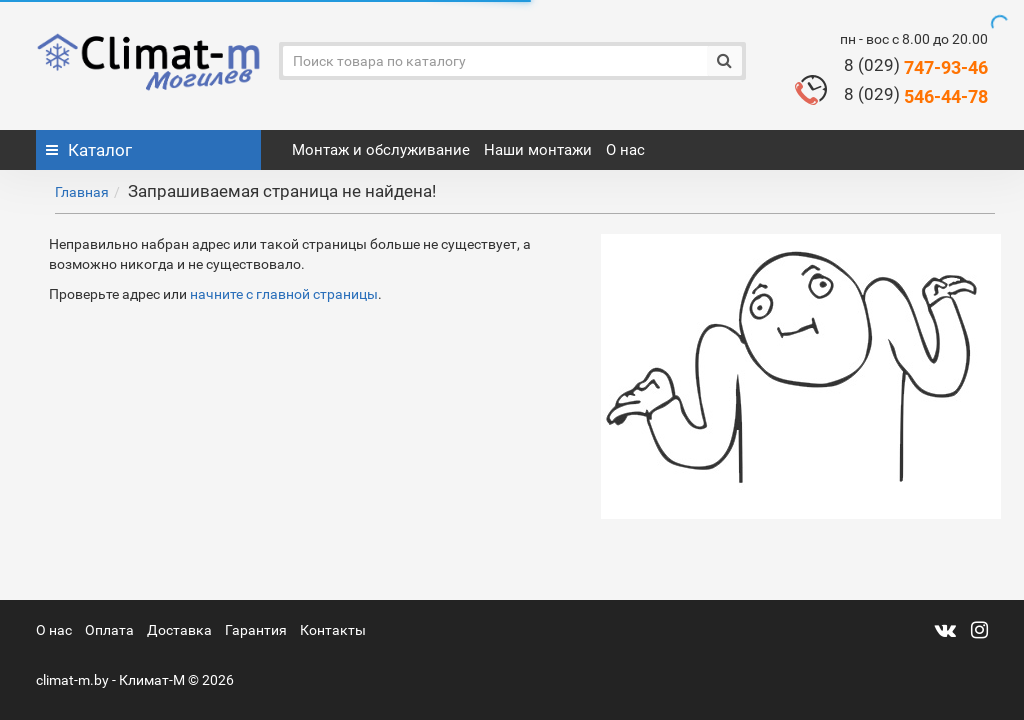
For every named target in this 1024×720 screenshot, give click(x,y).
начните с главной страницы (284, 294)
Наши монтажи (538, 150)
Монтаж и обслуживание (381, 150)
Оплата (109, 630)
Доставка (179, 630)
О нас (625, 150)
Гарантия (256, 630)
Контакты (333, 630)
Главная (82, 192)
